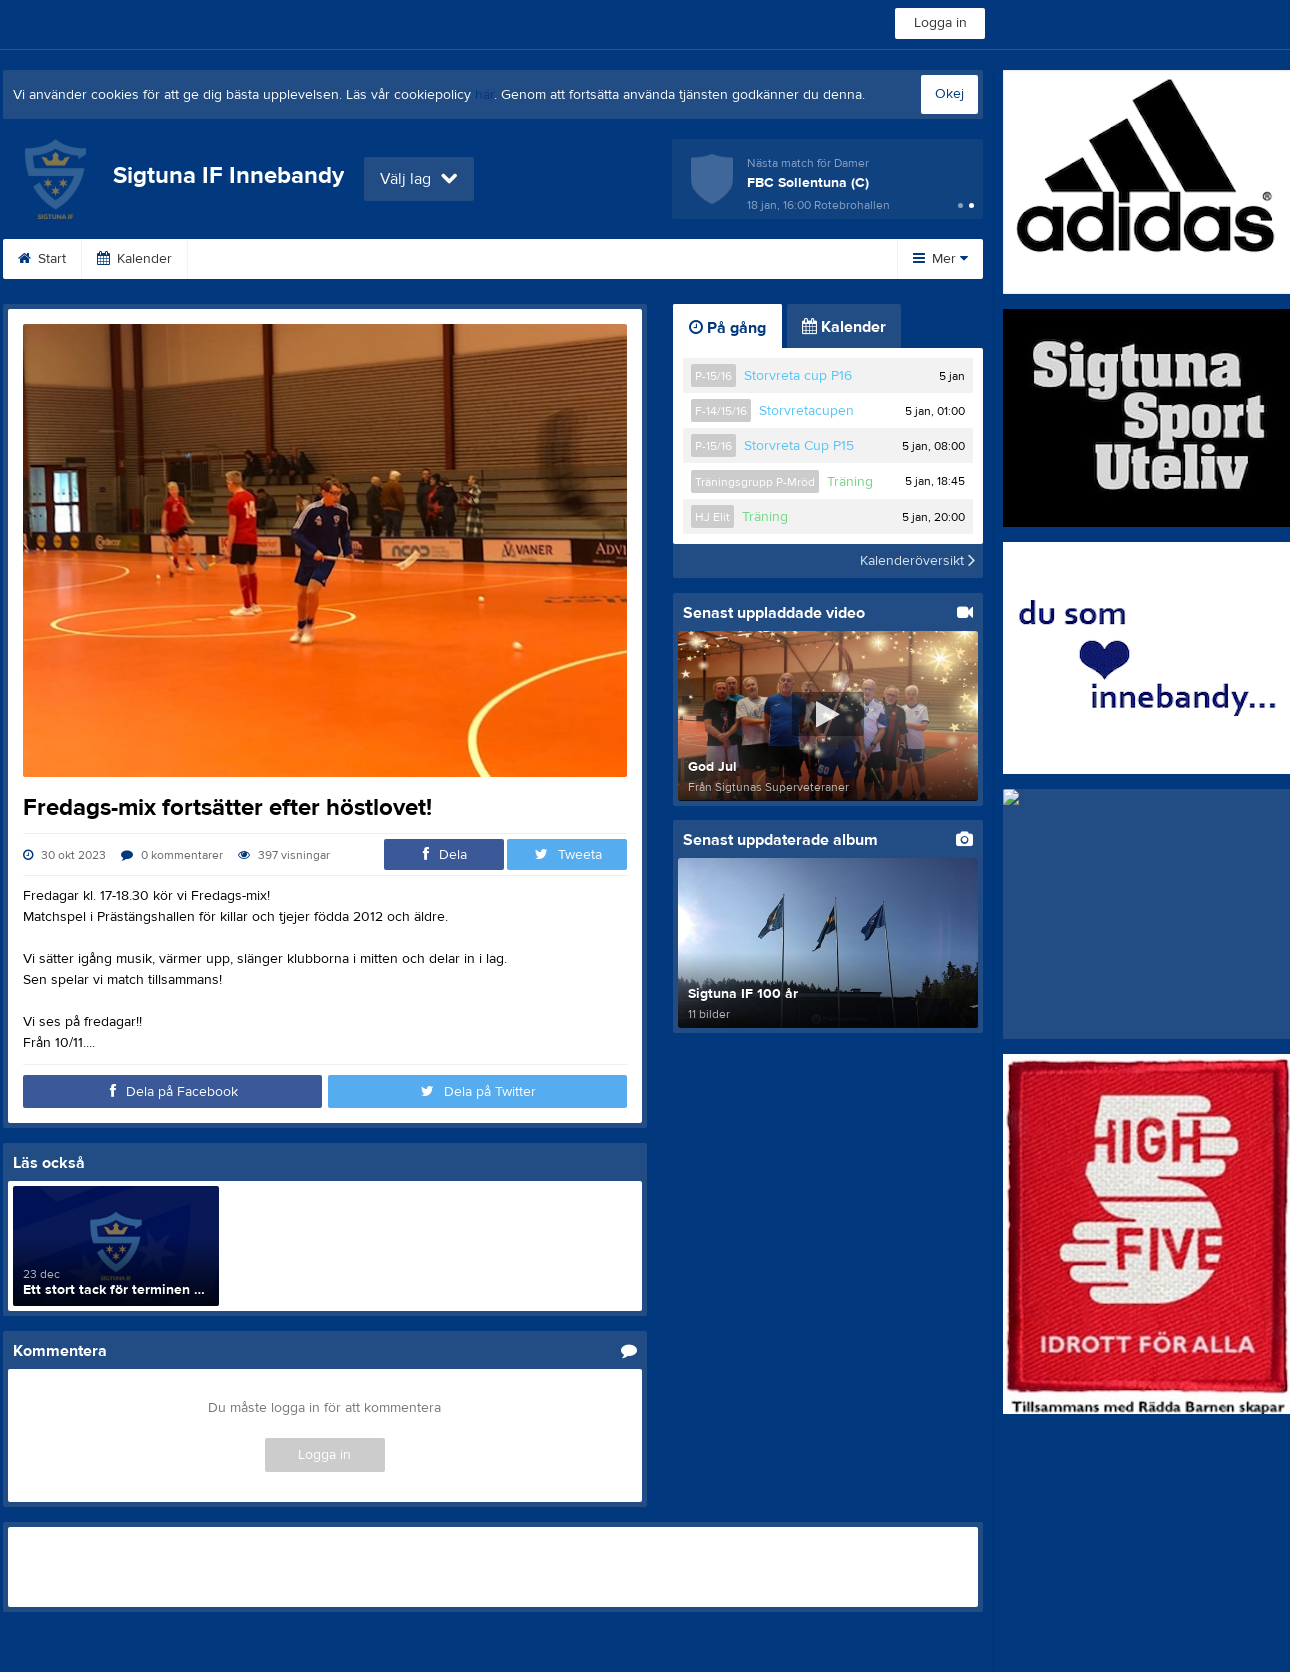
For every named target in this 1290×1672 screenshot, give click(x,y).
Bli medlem (451, 259)
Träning (850, 482)
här (484, 95)
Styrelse (779, 259)
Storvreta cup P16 (798, 376)
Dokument (244, 259)
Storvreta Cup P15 (799, 446)
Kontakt (682, 259)
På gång (727, 328)
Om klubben (572, 259)
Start (42, 259)
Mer (940, 259)
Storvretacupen (806, 411)
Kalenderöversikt (917, 561)
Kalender (134, 259)
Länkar (346, 259)
